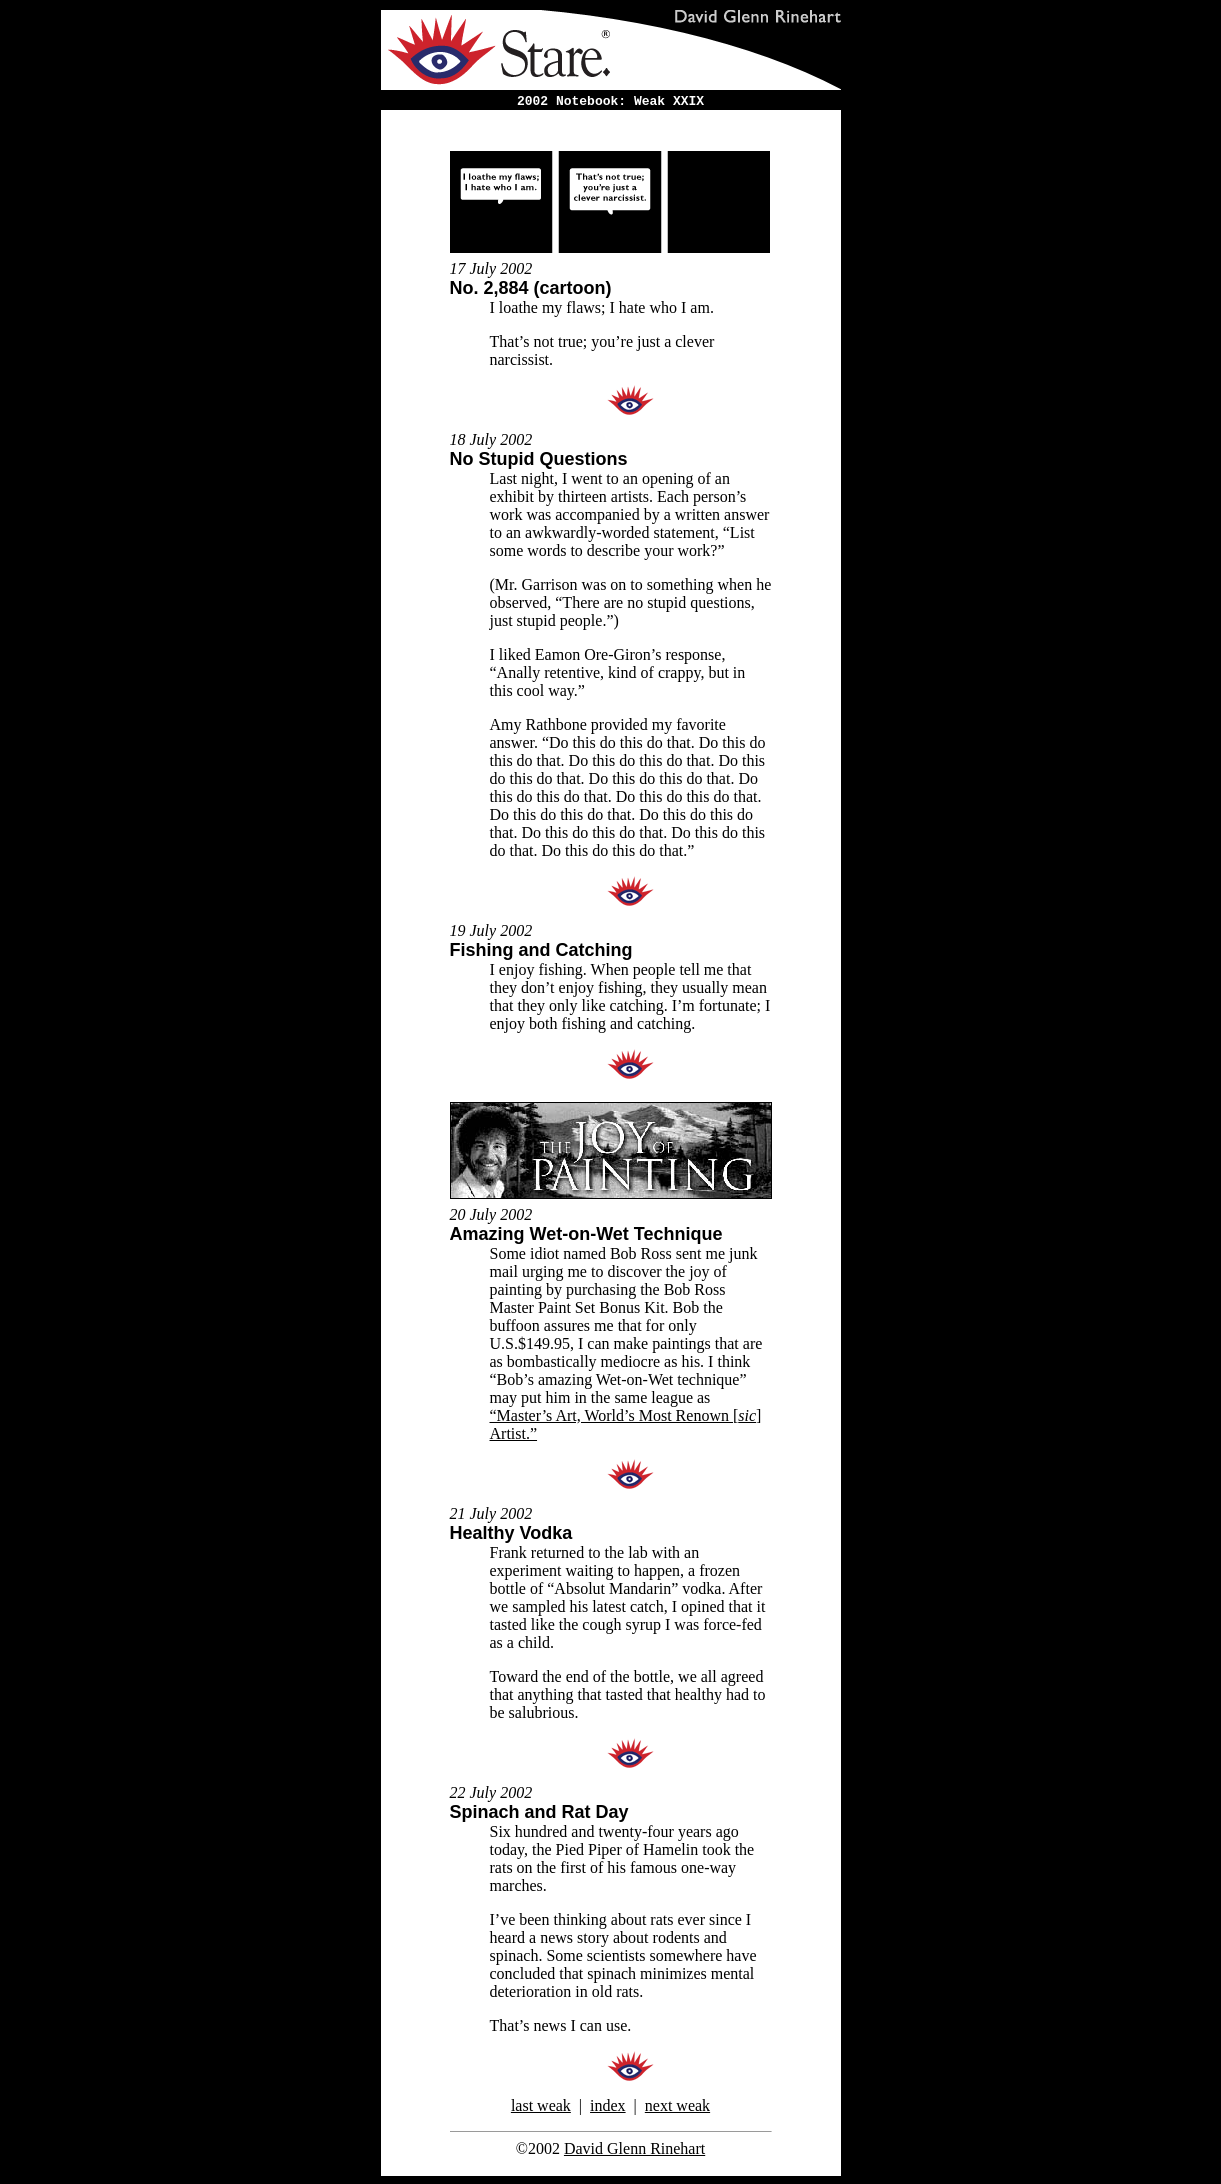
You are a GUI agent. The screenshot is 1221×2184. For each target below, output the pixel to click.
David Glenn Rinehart (634, 2148)
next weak (677, 2105)
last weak (541, 2105)
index (608, 2105)
